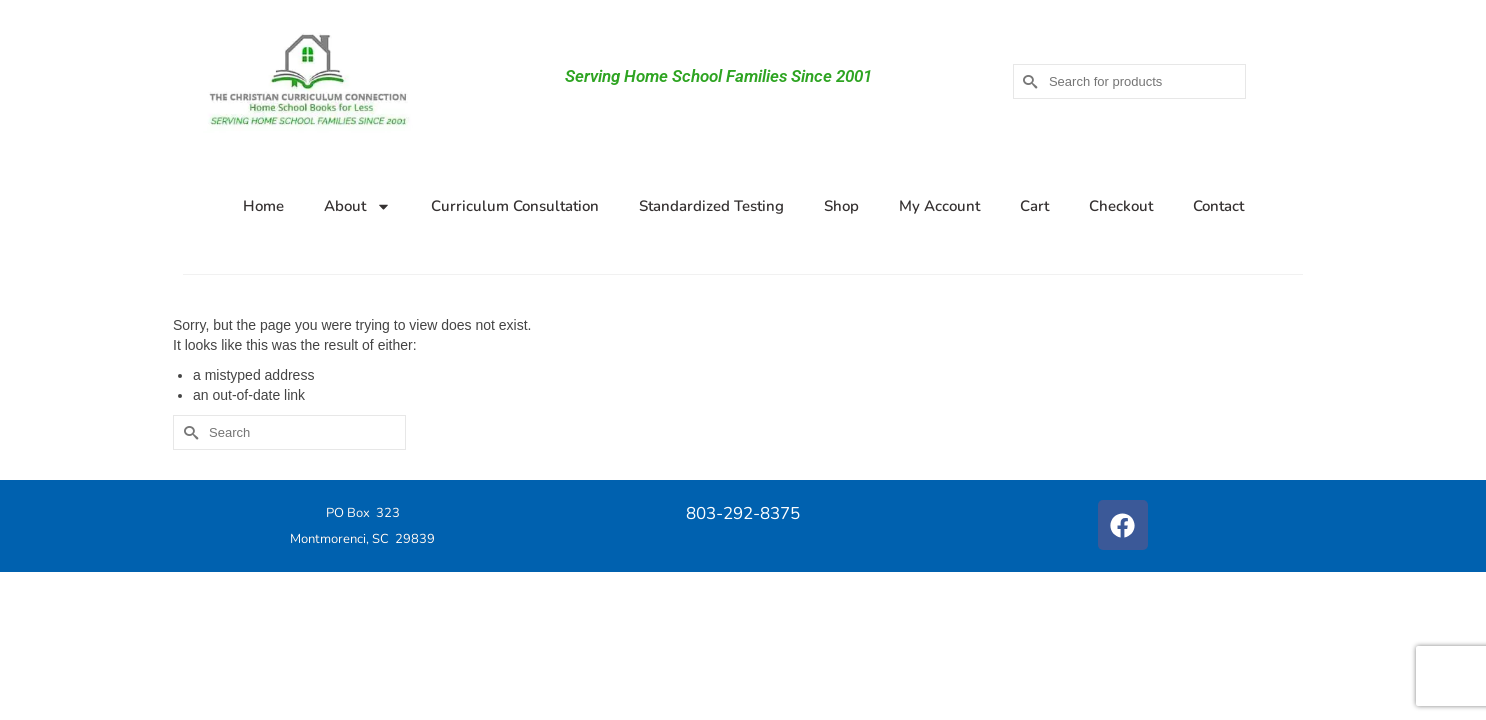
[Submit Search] (1028, 81)
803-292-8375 (743, 513)
